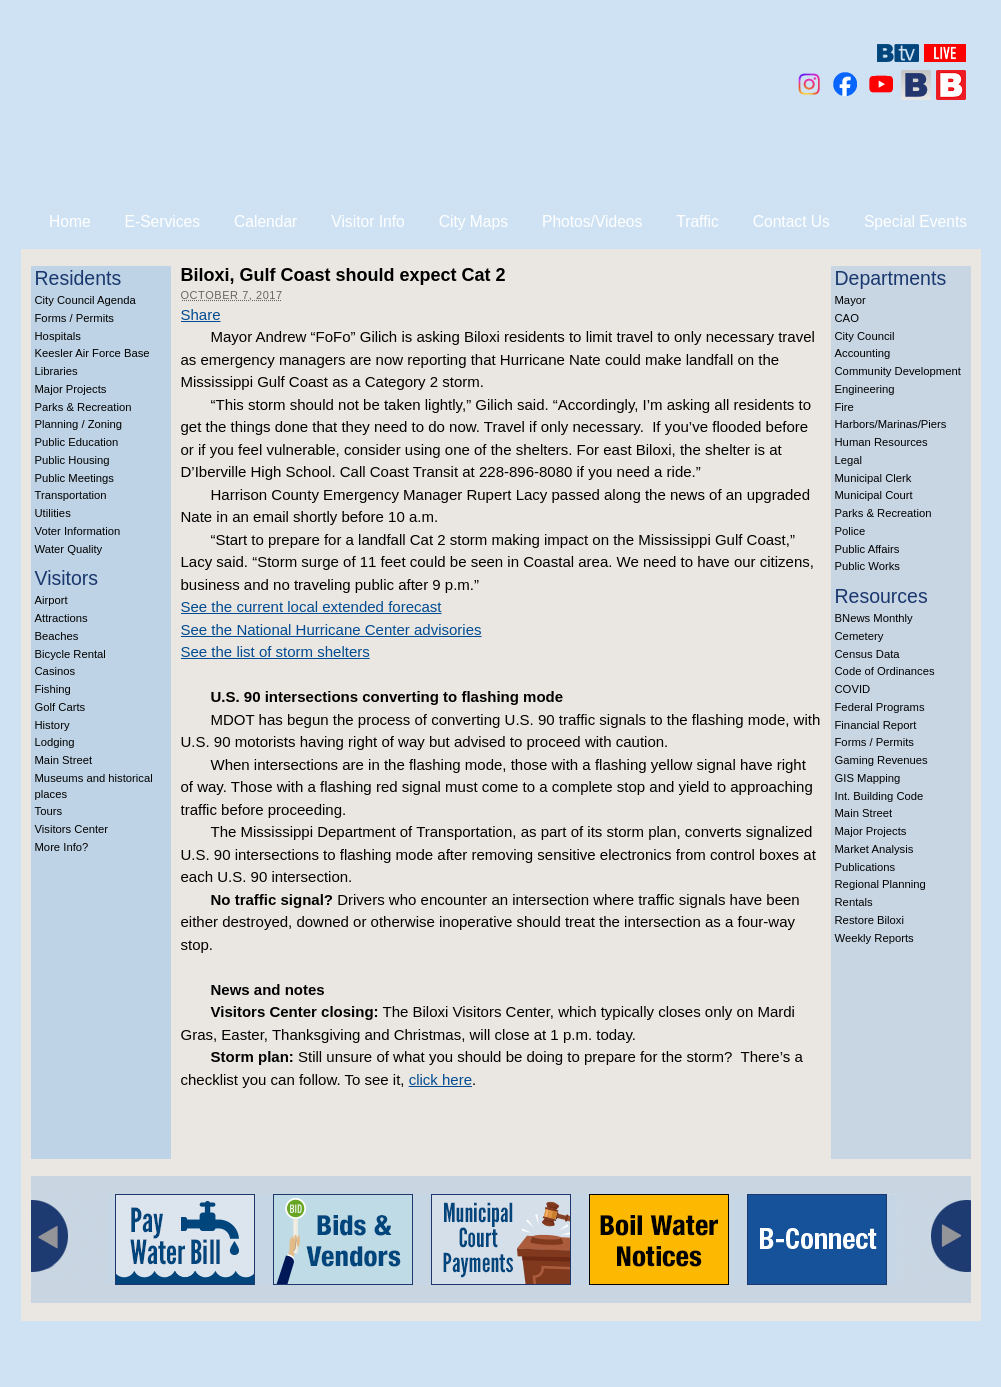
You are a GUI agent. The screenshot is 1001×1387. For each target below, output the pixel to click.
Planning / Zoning (79, 424)
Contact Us (791, 221)
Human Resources (881, 442)
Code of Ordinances (885, 671)
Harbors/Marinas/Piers (891, 424)
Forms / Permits (74, 318)
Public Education (77, 442)
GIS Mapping (868, 778)
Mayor (850, 300)
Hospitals (58, 336)
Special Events (915, 221)
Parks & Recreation (83, 407)
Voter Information (78, 531)
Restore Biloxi (869, 920)
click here (440, 1079)
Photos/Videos (592, 221)
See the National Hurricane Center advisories (331, 629)
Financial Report (876, 725)
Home (70, 221)
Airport (51, 600)
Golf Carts (60, 707)
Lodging (55, 742)
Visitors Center (72, 829)
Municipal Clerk (873, 478)
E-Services (162, 221)
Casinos (55, 671)
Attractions (61, 618)
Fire (844, 407)
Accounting (863, 353)
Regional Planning (880, 884)
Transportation (71, 495)
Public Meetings (74, 478)
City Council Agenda (85, 300)
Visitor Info (367, 221)
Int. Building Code (879, 796)
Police (850, 531)
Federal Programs (880, 707)
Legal (849, 460)
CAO (847, 318)
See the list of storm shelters (275, 651)
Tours (49, 811)
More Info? (62, 847)
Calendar (265, 221)
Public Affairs (867, 549)
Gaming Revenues (881, 760)
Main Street (64, 760)
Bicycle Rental (70, 654)
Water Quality (69, 549)
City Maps (473, 221)
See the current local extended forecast (311, 606)
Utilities (53, 513)
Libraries (56, 371)
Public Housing (72, 460)
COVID (853, 689)
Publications (865, 867)
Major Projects (71, 389)
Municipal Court (874, 495)
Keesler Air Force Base (92, 353)
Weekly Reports (874, 938)
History (52, 725)
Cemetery (859, 636)
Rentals (854, 902)
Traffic (697, 221)
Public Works (867, 566)
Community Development (898, 371)
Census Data (867, 654)
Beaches (57, 636)
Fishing (53, 689)
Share (201, 314)
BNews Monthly (874, 618)
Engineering (865, 389)
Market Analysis (874, 849)
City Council (865, 336)
